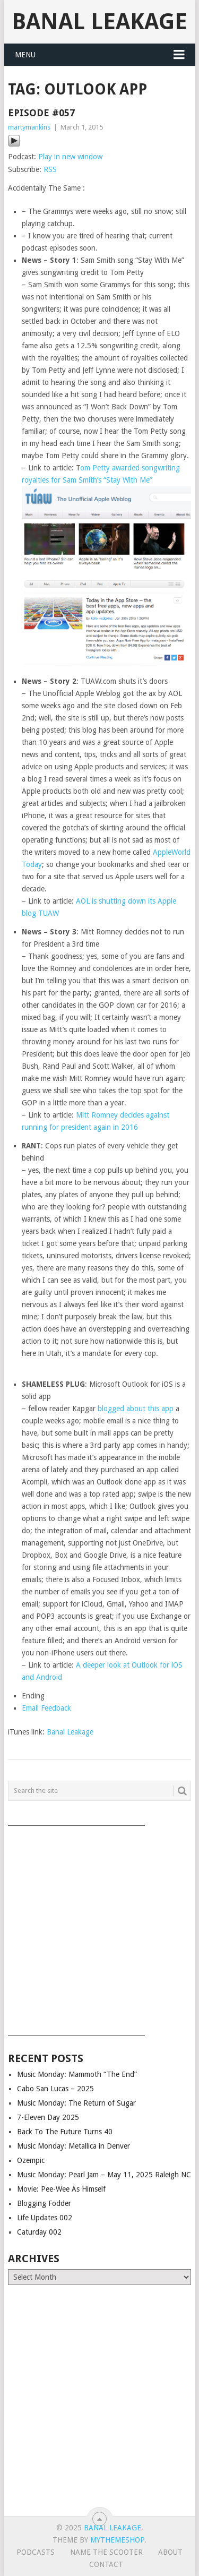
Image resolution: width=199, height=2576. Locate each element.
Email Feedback (46, 1708)
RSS (50, 169)
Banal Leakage (99, 21)
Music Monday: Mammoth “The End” (77, 2074)
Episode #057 (41, 112)
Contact (106, 2564)
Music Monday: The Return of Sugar (76, 2103)
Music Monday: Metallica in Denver (73, 2146)
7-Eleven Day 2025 (48, 2117)
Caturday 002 (39, 2232)
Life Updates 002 (44, 2217)
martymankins (29, 127)
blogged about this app (136, 1408)
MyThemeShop (117, 2540)
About (170, 2552)
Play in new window (70, 156)
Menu (25, 54)
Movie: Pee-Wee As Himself (61, 2189)
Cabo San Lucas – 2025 (55, 2088)
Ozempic (31, 2160)
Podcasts (35, 2552)
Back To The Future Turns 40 (65, 2131)
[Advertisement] (99, 1927)
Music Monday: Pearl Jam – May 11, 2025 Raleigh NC (104, 2174)
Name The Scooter (106, 2552)
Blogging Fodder (44, 2203)
